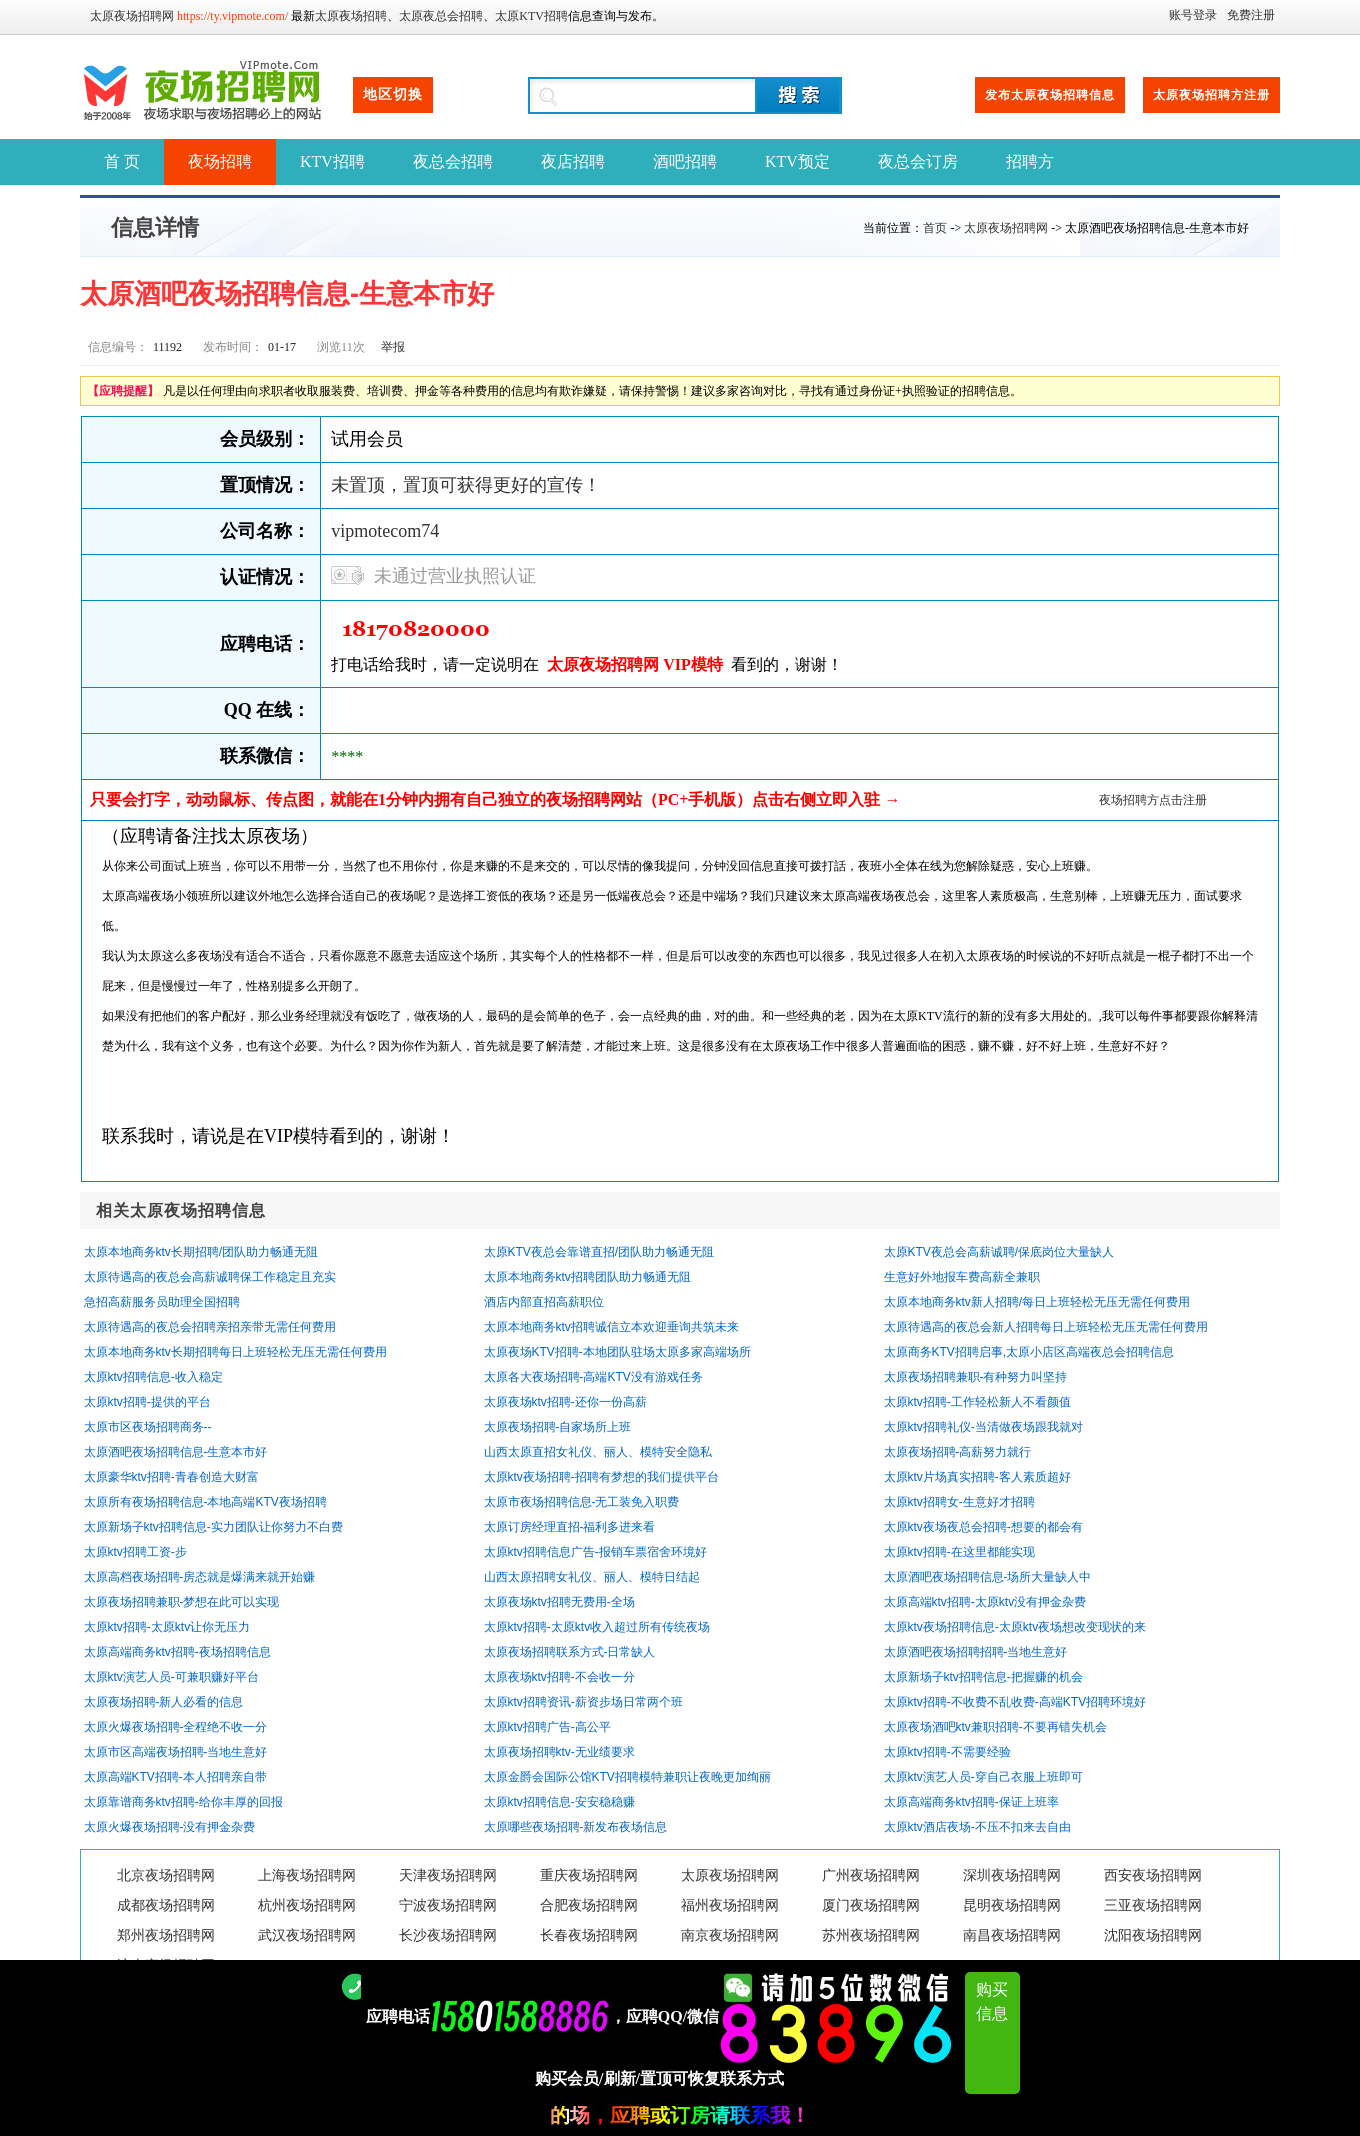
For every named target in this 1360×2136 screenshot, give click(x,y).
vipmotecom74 (385, 531)
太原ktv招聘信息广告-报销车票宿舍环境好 (595, 1552)
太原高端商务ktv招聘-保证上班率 (971, 1802)
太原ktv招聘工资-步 (135, 1552)
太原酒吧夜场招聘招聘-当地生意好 (976, 1652)
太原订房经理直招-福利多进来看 (570, 1527)
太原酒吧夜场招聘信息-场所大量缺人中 (988, 1577)
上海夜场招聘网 (307, 1875)
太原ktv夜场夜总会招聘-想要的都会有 (983, 1527)
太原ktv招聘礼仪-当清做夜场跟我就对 (983, 1427)
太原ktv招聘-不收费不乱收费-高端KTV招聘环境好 (1015, 1702)
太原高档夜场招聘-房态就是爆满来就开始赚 (200, 1577)
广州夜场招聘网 (871, 1875)
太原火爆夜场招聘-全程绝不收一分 (176, 1727)
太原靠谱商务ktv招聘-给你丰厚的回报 (183, 1802)
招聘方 (1030, 161)
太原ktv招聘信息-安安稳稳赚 (559, 1802)
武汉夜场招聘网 (307, 1935)
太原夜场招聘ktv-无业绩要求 (559, 1752)
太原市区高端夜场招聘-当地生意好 (176, 1752)
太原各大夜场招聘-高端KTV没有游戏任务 (593, 1377)
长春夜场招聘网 (589, 1935)
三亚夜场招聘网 (1153, 1905)
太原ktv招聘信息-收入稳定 (153, 1377)
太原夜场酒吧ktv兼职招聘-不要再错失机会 (995, 1727)
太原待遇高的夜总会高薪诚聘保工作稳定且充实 (210, 1277)
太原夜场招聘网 (132, 16)
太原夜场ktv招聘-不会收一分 (559, 1677)
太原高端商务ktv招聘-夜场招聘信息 (177, 1652)
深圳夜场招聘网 (1012, 1875)
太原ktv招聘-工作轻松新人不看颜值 (977, 1402)
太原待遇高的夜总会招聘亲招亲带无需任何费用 (210, 1327)
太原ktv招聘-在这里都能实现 (959, 1552)
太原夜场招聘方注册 (1211, 95)
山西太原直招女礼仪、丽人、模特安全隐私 (598, 1452)
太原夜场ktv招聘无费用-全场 (559, 1602)
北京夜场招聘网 (166, 1875)
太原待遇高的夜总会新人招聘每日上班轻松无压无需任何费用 (1046, 1327)
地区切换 (393, 94)
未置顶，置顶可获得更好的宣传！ (466, 485)
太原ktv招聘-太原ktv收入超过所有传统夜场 (597, 1627)
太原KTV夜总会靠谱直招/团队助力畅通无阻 (599, 1252)
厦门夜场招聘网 (871, 1905)
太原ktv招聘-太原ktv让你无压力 (167, 1627)
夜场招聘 (220, 161)
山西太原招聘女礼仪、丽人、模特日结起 (592, 1577)
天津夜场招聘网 (448, 1875)
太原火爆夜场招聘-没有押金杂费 (170, 1827)
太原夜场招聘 (351, 16)
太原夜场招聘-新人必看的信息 (164, 1702)
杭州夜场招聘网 (307, 1905)
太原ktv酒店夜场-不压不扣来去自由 (977, 1827)
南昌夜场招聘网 (1012, 1935)
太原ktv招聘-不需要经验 (947, 1752)
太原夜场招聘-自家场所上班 (558, 1427)
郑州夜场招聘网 (166, 1935)
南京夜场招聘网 (730, 1935)
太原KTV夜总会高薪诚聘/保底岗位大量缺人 (999, 1252)
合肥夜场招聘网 (589, 1905)
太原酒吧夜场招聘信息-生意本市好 (176, 1452)
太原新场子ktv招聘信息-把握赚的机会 (983, 1677)
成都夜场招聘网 (166, 1905)
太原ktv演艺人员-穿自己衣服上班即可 (983, 1777)
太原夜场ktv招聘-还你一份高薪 (565, 1402)
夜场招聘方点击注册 (1153, 800)
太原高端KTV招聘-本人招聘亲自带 (175, 1777)
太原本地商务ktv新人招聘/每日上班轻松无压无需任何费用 (1037, 1302)
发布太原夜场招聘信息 (1050, 95)
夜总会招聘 (453, 161)
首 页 (122, 161)
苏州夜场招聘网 (871, 1935)
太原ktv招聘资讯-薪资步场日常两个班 (583, 1702)
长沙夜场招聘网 (448, 1935)
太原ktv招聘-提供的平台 (147, 1402)
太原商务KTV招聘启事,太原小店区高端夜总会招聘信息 (1029, 1352)
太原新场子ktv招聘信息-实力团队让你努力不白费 (213, 1527)
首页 (935, 228)
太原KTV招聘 (531, 16)
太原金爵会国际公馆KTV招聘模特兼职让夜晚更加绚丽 (627, 1777)
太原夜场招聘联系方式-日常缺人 (570, 1652)
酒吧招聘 (685, 161)
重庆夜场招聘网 (589, 1875)
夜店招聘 (573, 161)
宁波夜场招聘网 (448, 1905)
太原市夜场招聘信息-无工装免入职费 (582, 1502)
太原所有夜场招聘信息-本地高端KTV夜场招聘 (205, 1502)
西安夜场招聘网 (1153, 1875)
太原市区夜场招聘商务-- (148, 1427)
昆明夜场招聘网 (1012, 1905)
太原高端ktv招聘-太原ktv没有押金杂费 (985, 1602)
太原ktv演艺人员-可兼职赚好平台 (171, 1677)
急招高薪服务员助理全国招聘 (162, 1302)
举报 (393, 347)
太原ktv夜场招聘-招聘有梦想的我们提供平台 (601, 1477)
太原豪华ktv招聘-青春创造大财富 (171, 1477)
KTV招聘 (332, 161)
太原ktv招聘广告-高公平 (547, 1727)
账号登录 (1193, 15)
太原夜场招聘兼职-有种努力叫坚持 (976, 1377)
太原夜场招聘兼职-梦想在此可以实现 (182, 1602)
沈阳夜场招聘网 (1153, 1935)
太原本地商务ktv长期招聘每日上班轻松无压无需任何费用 (235, 1352)
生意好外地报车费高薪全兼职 (962, 1277)
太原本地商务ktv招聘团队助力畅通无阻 (587, 1277)
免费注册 (1251, 15)
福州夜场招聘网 (730, 1905)
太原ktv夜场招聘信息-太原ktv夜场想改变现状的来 (1015, 1627)
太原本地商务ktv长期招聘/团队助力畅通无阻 (201, 1252)
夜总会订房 (918, 161)
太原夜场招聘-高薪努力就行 (958, 1452)
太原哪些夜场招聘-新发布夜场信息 (576, 1827)
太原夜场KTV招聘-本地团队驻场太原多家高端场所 (617, 1352)
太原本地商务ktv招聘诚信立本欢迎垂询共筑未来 (611, 1327)
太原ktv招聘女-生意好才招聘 (959, 1502)
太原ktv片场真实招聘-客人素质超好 (977, 1477)
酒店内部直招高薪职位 (544, 1302)
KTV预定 (797, 161)
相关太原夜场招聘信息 (181, 1210)
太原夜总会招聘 (441, 16)
